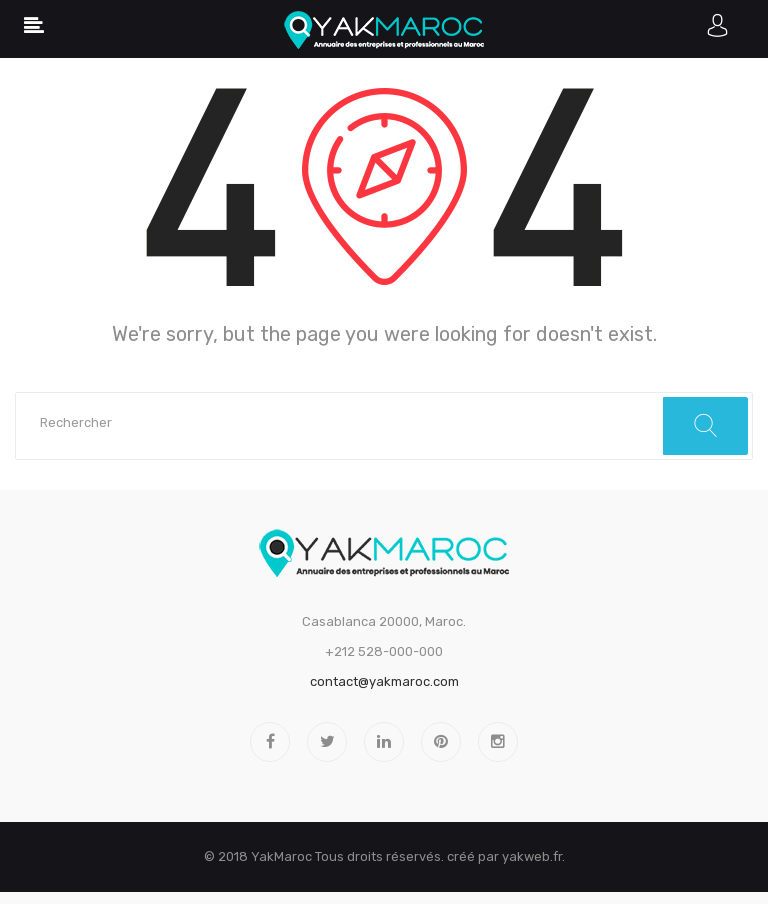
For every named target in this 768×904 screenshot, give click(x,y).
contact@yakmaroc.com (384, 681)
